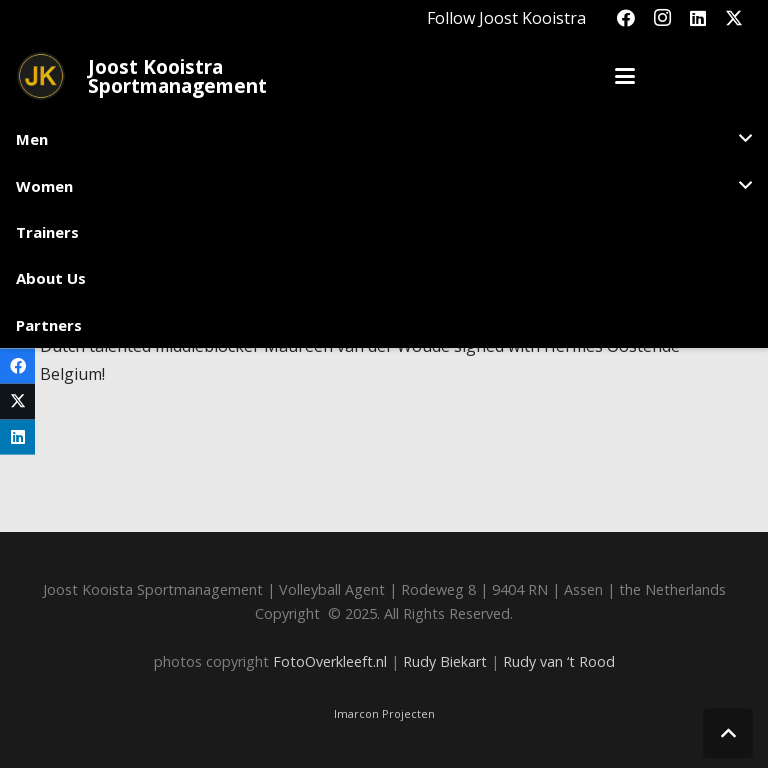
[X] (734, 18)
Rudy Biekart (445, 661)
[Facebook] (626, 18)
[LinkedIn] (698, 18)
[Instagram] (662, 18)
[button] (625, 76)
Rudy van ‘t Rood (559, 661)
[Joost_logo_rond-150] (41, 76)
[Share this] (17, 366)
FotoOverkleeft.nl (330, 661)
